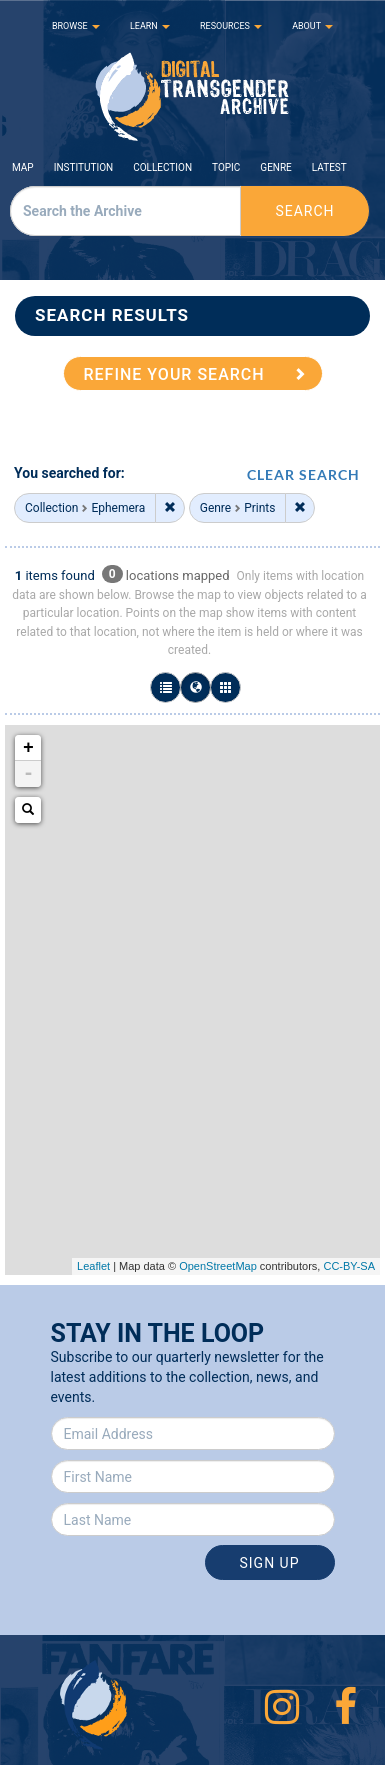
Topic (226, 167)
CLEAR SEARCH (303, 474)
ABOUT (312, 26)
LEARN (150, 26)
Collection (162, 167)
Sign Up (269, 1563)
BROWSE (76, 26)
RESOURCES (231, 26)
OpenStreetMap (218, 1266)
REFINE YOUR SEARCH (174, 374)
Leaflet (93, 1266)
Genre (275, 167)
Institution (84, 167)
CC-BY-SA (349, 1266)
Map (23, 167)
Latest (329, 167)
